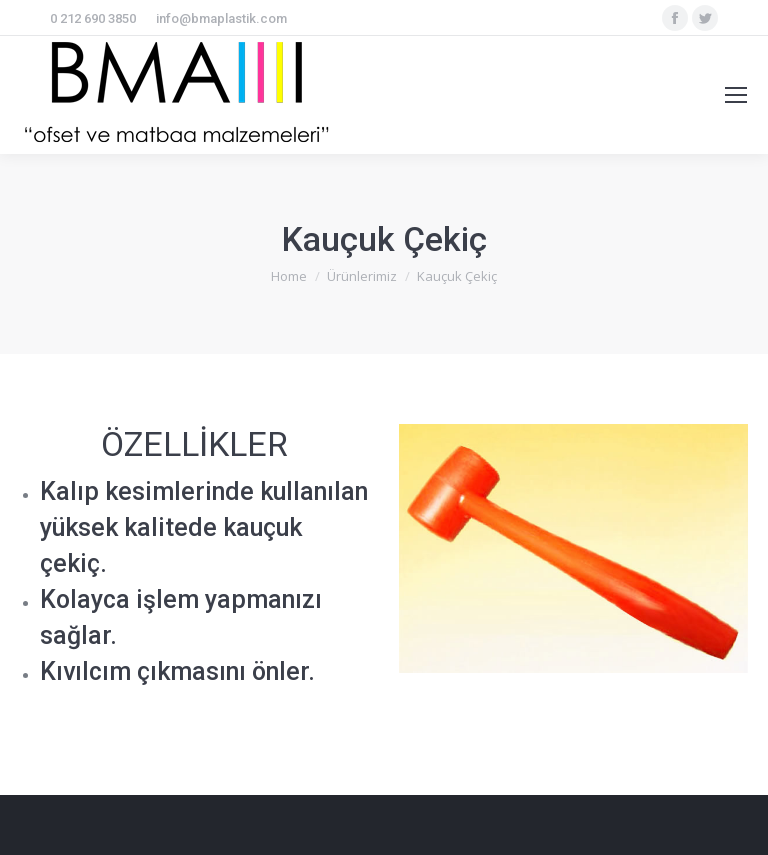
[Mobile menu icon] (736, 95)
